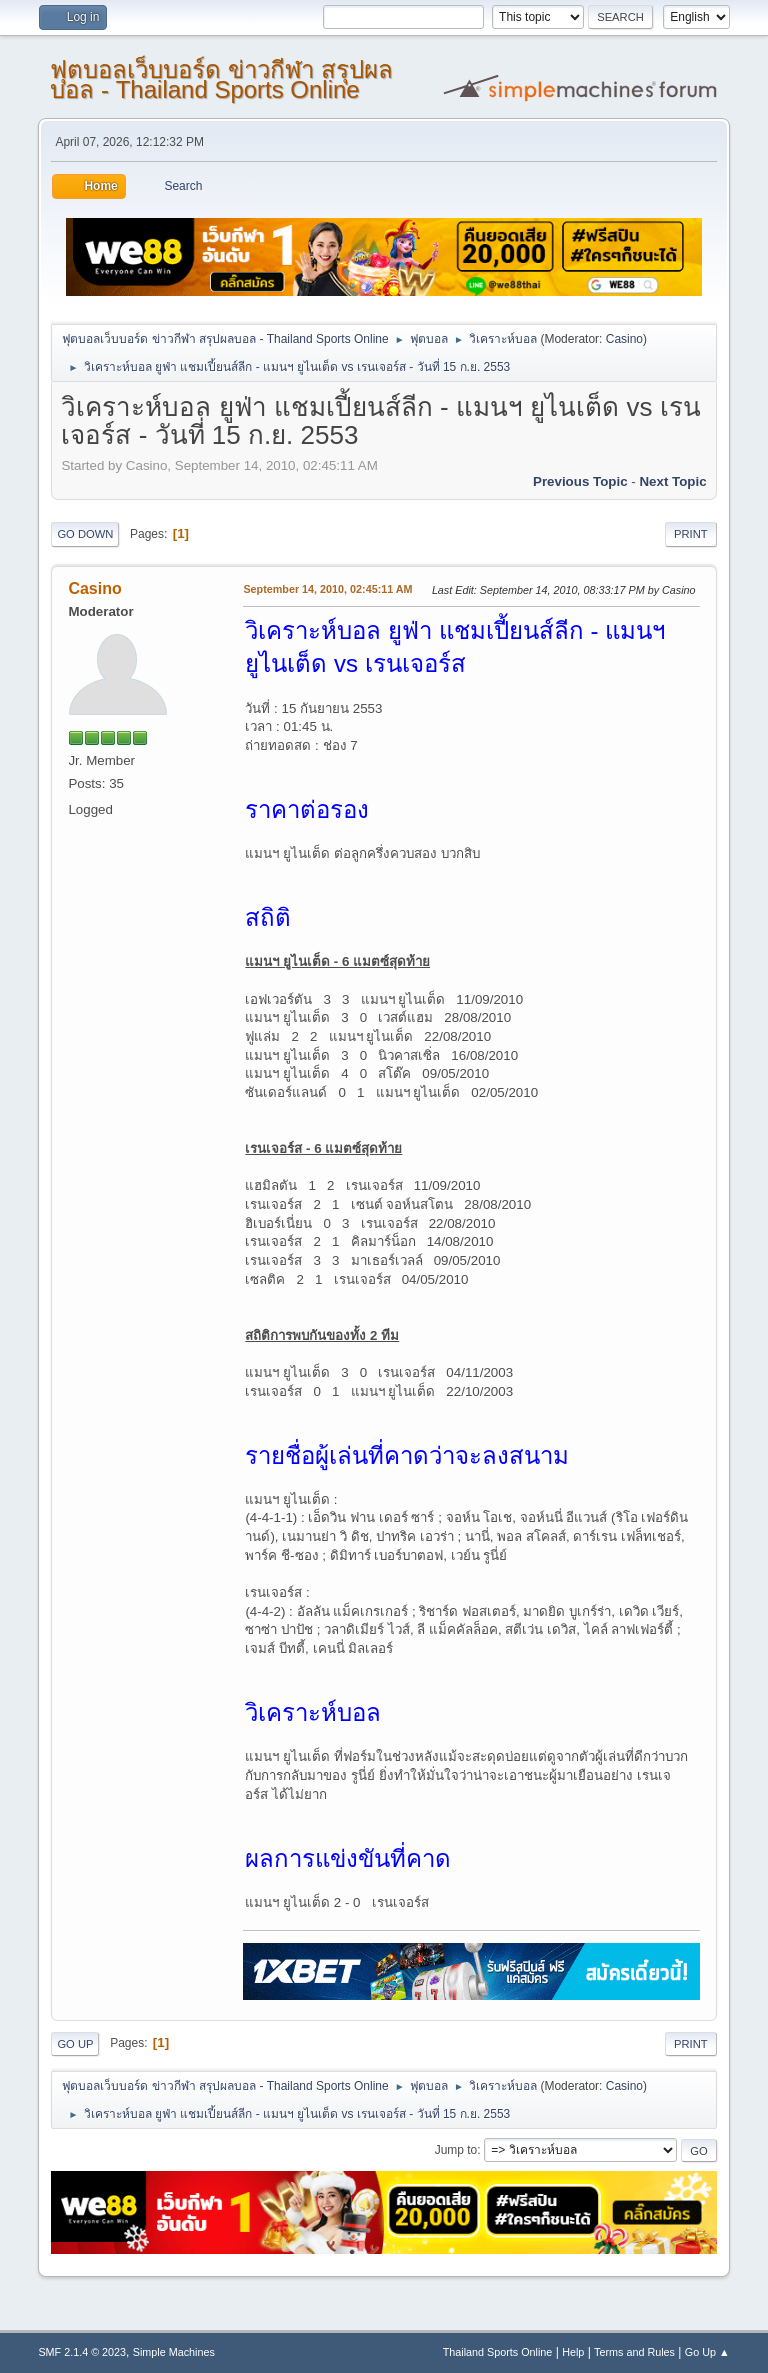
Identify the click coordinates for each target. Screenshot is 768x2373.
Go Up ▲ (707, 2352)
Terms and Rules (634, 2352)
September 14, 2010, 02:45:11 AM (327, 589)
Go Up (75, 2044)
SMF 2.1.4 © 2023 (82, 2352)
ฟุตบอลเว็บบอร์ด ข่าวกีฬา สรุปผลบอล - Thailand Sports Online (221, 79)
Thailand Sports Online (498, 2352)
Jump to (456, 2150)
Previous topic (580, 481)
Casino (624, 339)
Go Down (85, 534)
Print (691, 534)
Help (573, 2352)
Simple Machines (174, 2352)
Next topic (672, 481)
